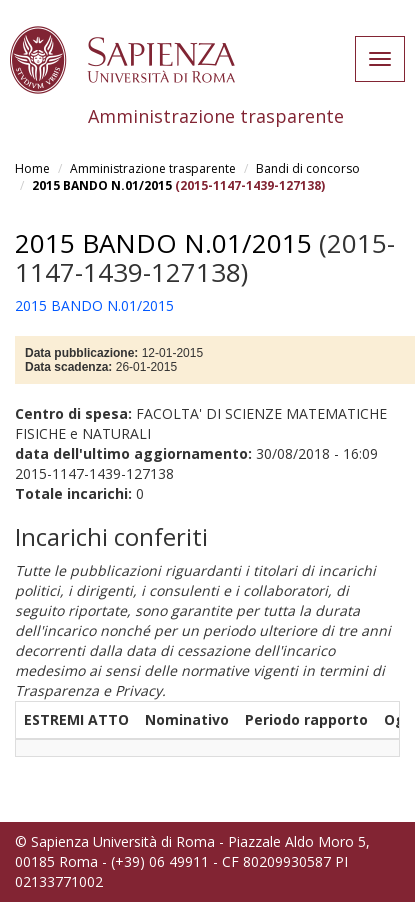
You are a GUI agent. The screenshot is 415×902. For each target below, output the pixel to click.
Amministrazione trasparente (153, 168)
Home (32, 168)
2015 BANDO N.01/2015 (102, 185)
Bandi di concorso (308, 168)
